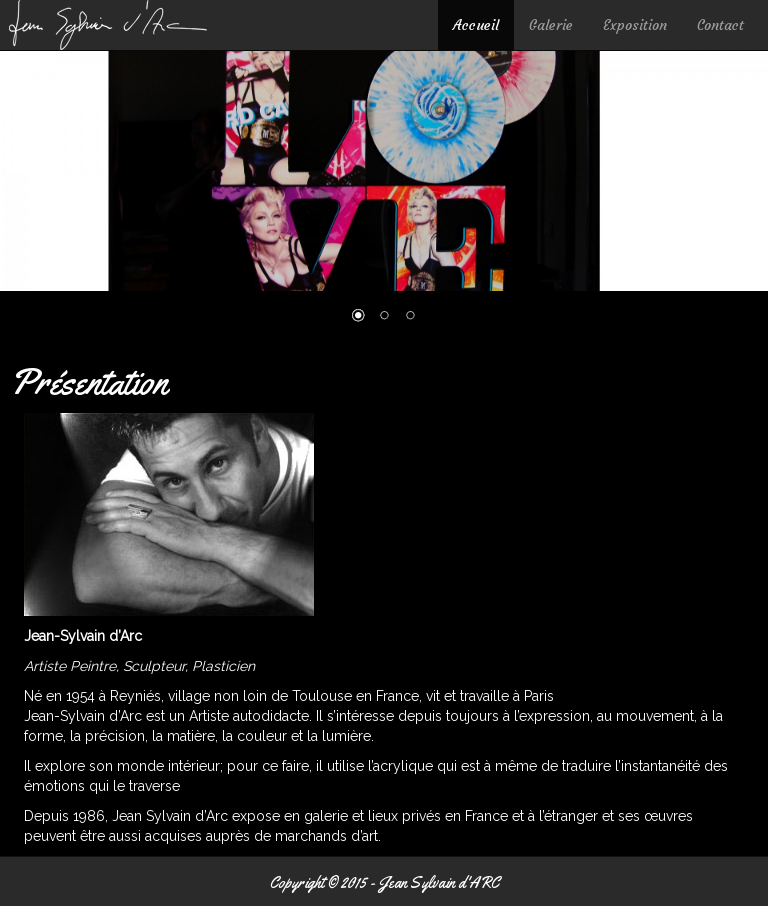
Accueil (476, 25)
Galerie (551, 25)
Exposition (635, 25)
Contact (720, 25)
